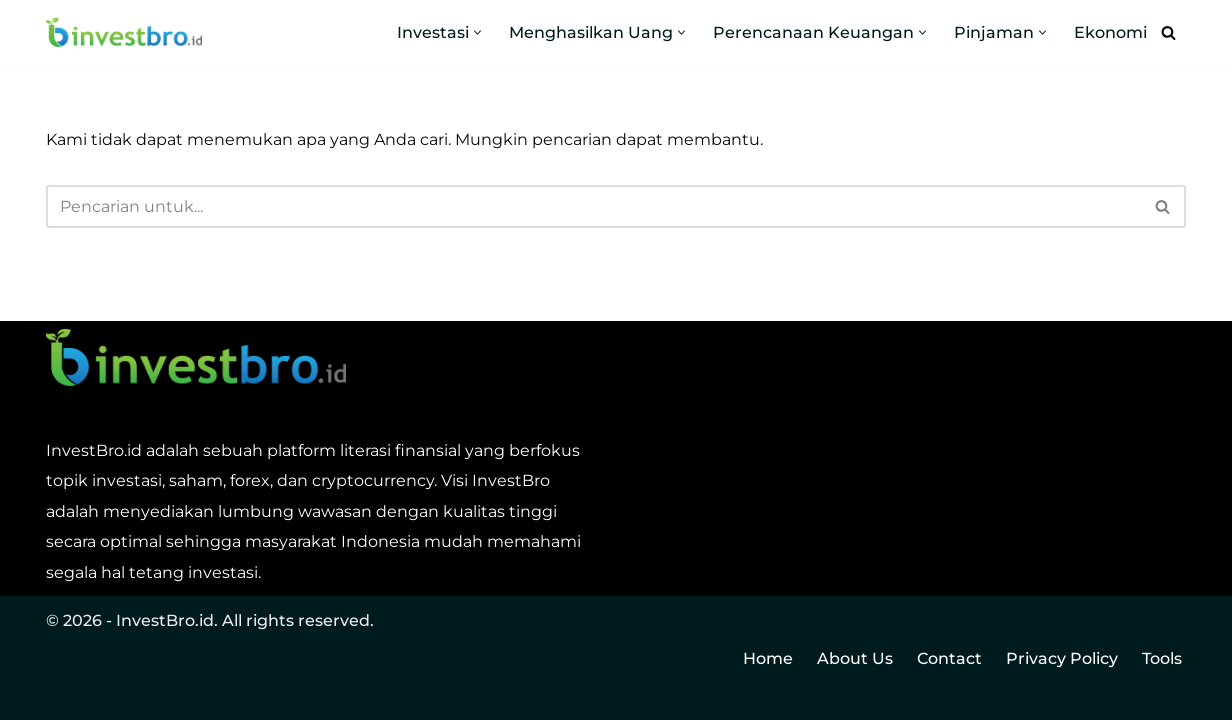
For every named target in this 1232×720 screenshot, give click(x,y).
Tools (1162, 658)
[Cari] (1168, 32)
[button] (477, 32)
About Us (855, 658)
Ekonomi (1110, 32)
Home (768, 658)
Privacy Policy (1062, 658)
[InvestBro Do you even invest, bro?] (124, 33)
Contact (949, 658)
